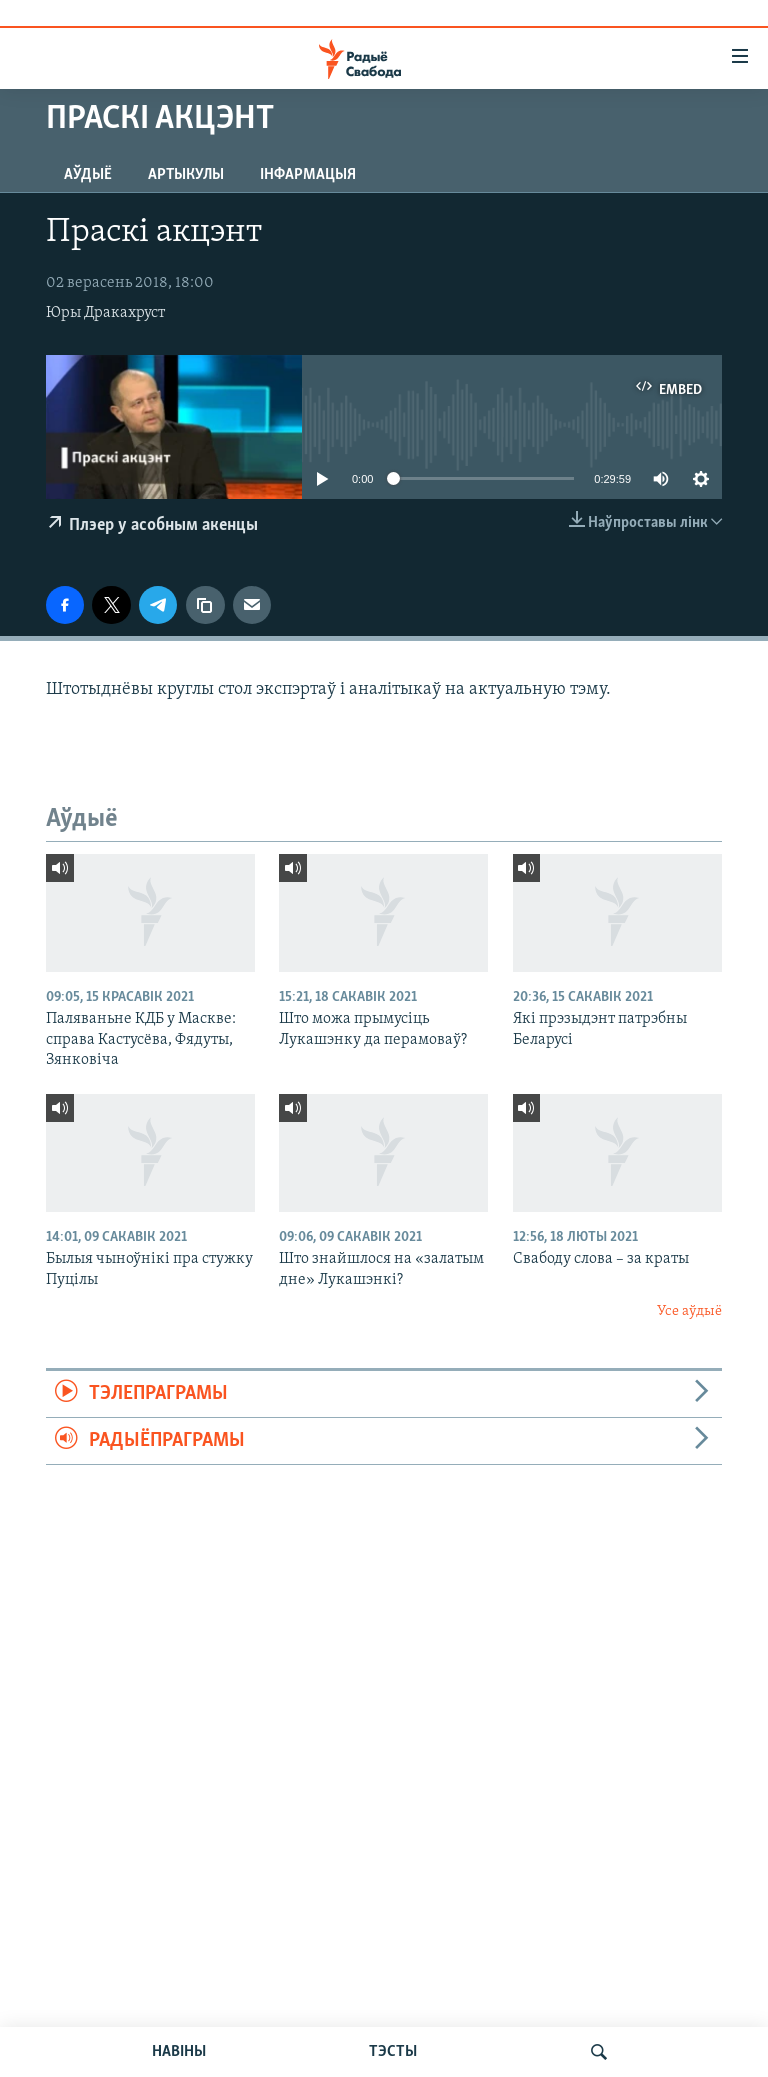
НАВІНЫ (179, 2052)
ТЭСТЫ (393, 2052)
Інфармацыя (308, 175)
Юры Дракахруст (105, 313)
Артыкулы (186, 175)
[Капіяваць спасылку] (205, 605)
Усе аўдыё (689, 1311)
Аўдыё (88, 175)
